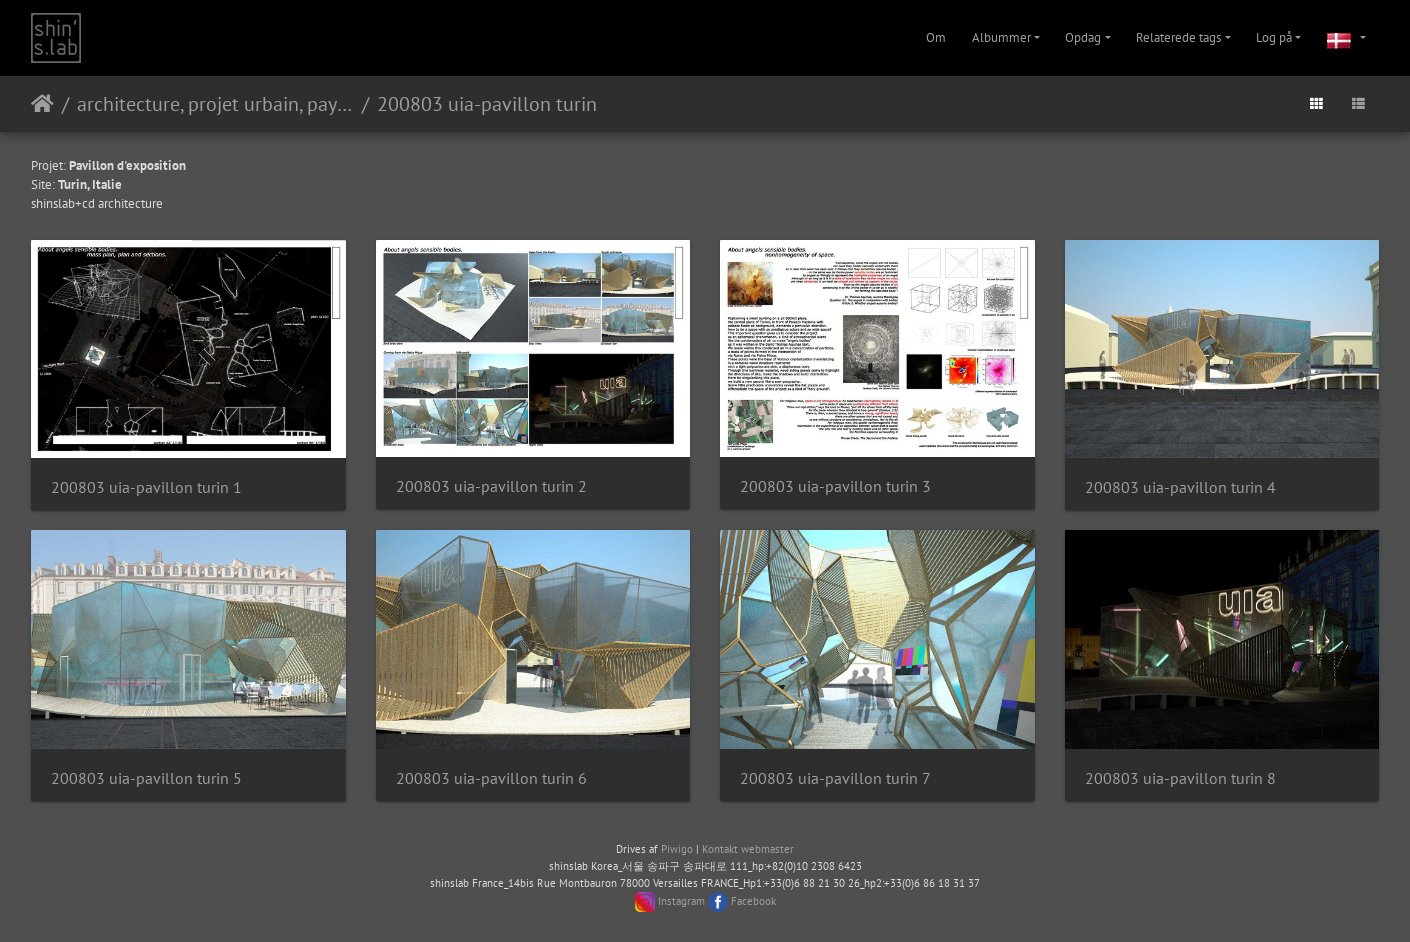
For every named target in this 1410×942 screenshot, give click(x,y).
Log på (1274, 37)
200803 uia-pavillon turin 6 (491, 778)
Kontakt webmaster (748, 849)
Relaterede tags (1178, 37)
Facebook (753, 901)
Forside (42, 104)
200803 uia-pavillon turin (487, 104)
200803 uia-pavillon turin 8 (1180, 778)
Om (936, 37)
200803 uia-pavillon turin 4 (1180, 487)
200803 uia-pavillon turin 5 (146, 778)
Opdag (1083, 37)
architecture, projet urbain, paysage (215, 104)
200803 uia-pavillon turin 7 (835, 778)
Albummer (1001, 37)
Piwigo (677, 849)
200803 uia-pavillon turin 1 (146, 487)
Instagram (681, 901)
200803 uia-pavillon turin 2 (491, 486)
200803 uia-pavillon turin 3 (835, 486)
